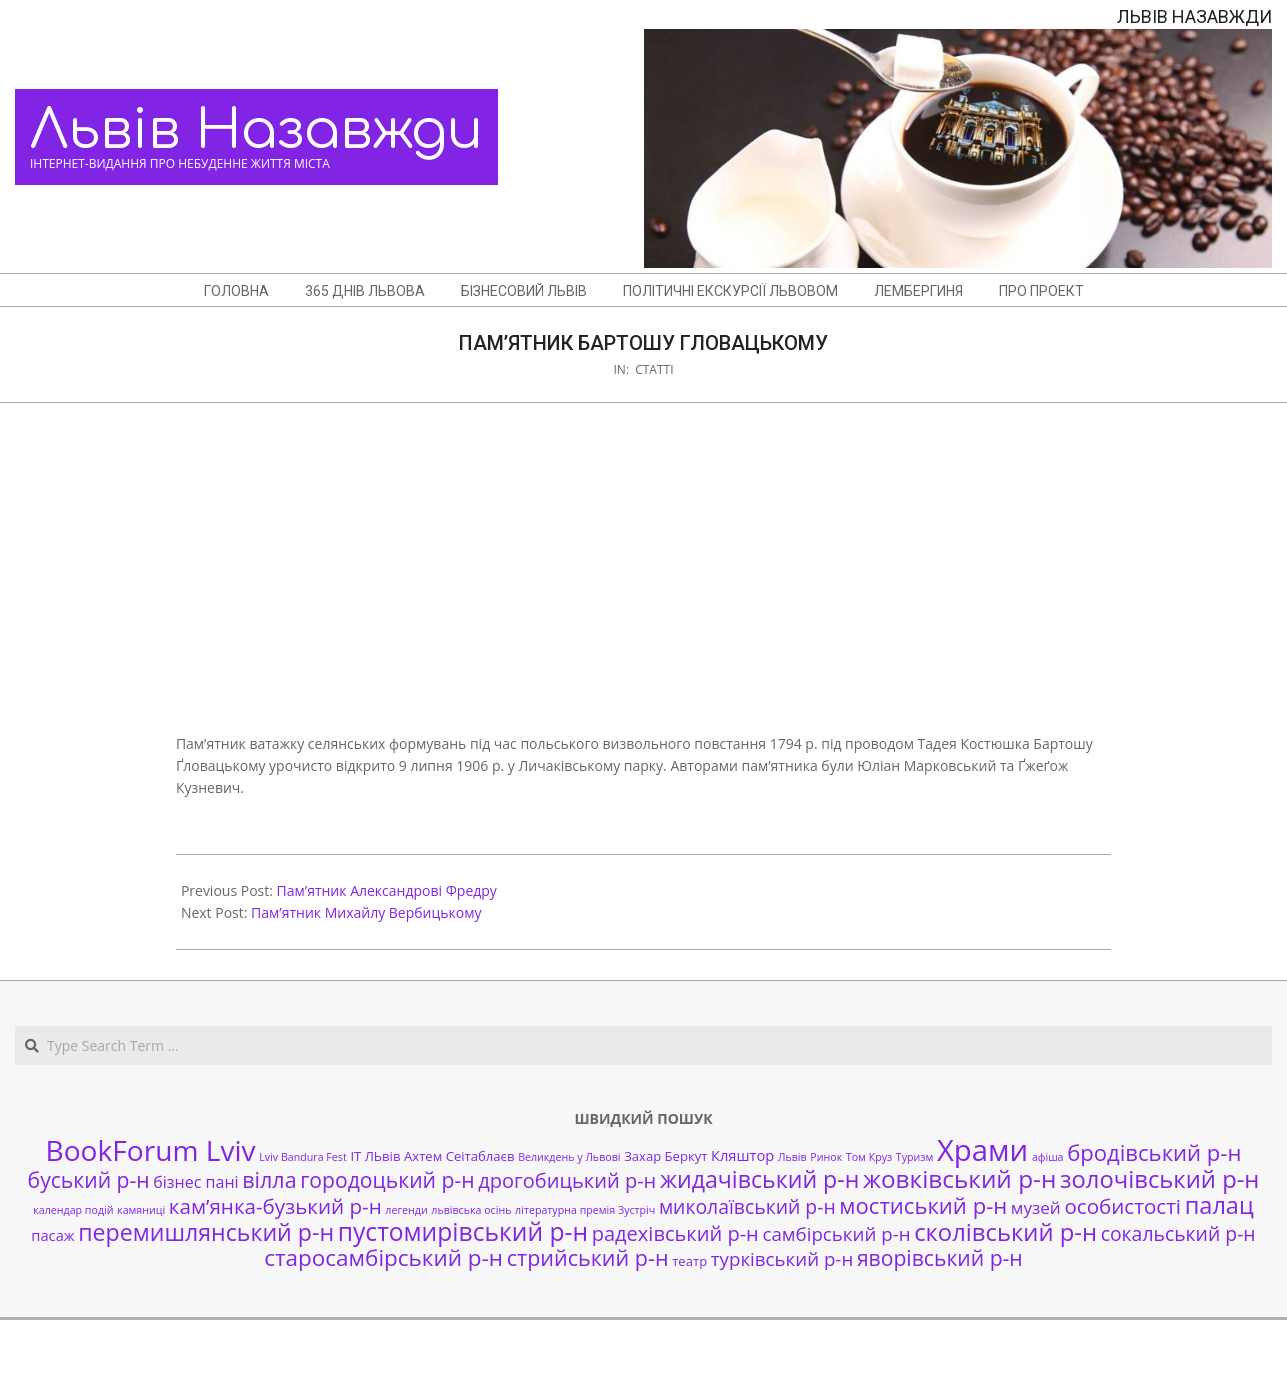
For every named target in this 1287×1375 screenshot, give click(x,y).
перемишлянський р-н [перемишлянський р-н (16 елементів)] (206, 1232)
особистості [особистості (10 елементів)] (1122, 1206)
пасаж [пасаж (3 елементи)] (52, 1235)
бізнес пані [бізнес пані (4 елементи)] (195, 1182)
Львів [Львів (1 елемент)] (792, 1157)
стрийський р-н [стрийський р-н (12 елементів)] (588, 1257)
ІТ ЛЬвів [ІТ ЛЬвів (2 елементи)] (375, 1156)
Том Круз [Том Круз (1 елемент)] (869, 1157)
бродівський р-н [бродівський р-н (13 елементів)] (1154, 1152)
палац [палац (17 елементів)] (1219, 1205)
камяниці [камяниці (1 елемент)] (141, 1210)
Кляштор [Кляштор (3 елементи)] (742, 1155)
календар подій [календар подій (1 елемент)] (73, 1210)
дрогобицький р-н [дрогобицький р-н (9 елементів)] (567, 1180)
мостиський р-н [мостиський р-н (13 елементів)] (923, 1205)
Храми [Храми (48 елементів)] (982, 1150)
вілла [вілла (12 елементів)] (269, 1179)
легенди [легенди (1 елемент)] (406, 1210)
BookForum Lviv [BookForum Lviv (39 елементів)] (151, 1150)
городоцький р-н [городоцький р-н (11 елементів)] (387, 1179)
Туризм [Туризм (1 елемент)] (914, 1157)
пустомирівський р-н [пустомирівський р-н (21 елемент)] (463, 1231)
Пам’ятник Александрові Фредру (387, 890)
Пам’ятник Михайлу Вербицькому (366, 912)
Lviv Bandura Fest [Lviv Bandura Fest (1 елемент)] (302, 1157)
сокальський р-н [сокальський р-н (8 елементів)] (1178, 1233)
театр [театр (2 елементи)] (689, 1261)
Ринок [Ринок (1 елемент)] (826, 1157)
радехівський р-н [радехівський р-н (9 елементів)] (675, 1233)
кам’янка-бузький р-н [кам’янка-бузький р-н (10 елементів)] (275, 1206)
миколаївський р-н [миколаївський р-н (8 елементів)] (747, 1206)
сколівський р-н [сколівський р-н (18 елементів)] (1005, 1232)
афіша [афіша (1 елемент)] (1048, 1157)
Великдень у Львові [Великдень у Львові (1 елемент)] (569, 1157)
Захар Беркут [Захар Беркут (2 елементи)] (665, 1156)
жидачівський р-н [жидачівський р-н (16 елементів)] (759, 1179)
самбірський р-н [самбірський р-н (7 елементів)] (836, 1233)
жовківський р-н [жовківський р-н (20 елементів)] (959, 1178)
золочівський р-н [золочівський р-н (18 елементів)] (1159, 1179)
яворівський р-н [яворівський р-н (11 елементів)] (940, 1257)
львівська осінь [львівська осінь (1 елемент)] (471, 1210)
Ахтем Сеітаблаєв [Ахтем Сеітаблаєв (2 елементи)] (459, 1156)
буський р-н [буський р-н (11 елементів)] (89, 1179)
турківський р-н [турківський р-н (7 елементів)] (782, 1258)
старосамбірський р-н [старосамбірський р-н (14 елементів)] (383, 1257)
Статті (654, 369)
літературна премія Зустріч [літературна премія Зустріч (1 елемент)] (585, 1210)
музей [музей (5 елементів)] (1036, 1207)
